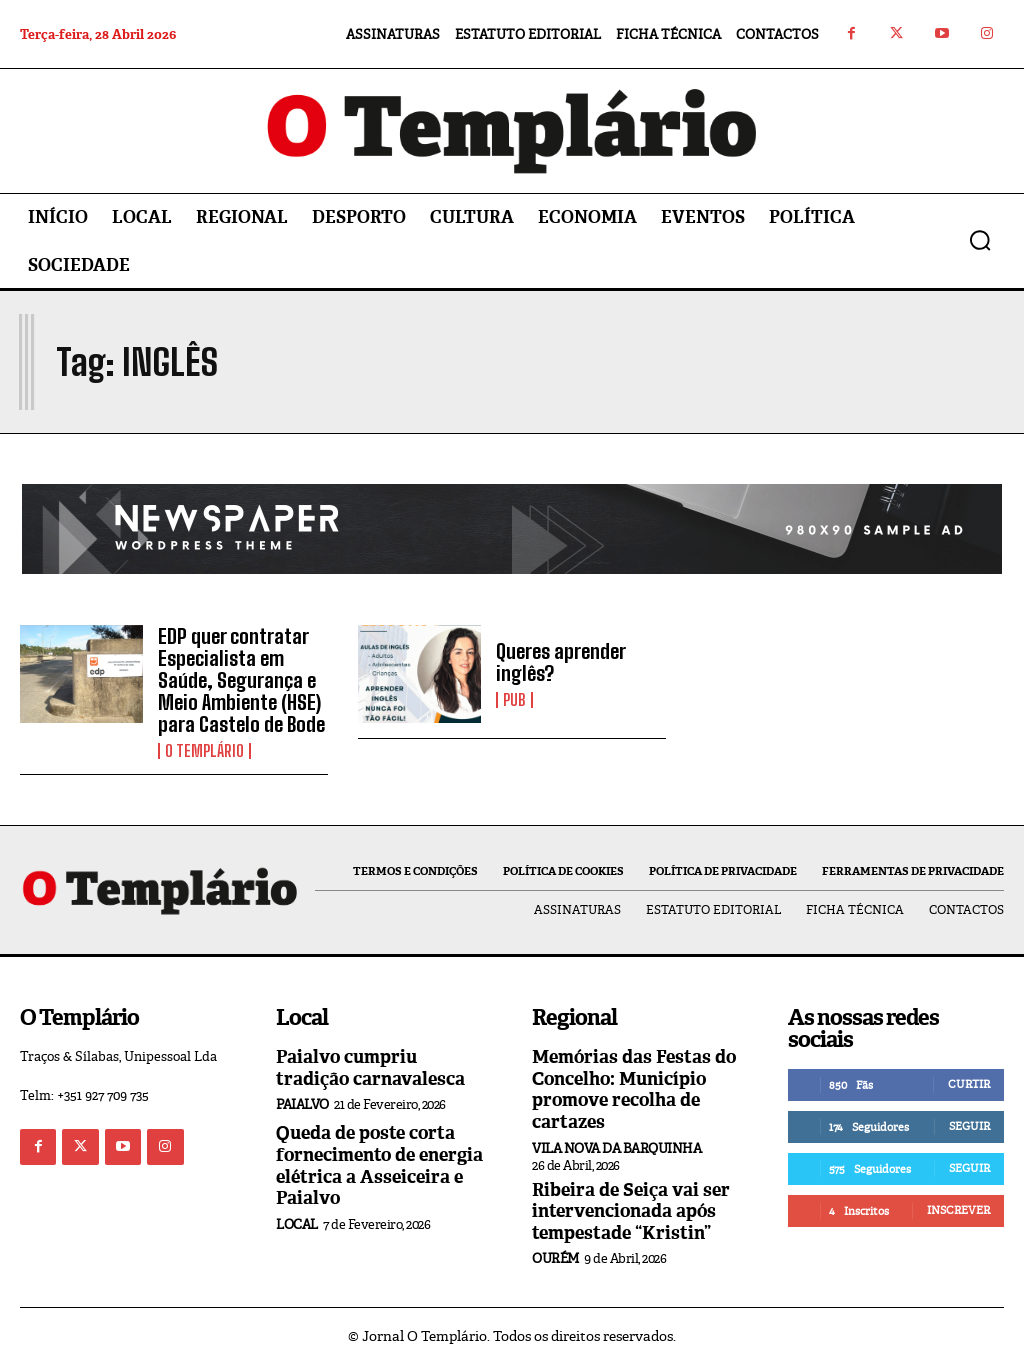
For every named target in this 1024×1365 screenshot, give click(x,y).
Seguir (969, 1126)
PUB (514, 700)
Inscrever (958, 1210)
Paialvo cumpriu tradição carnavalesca (370, 1068)
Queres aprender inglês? (561, 662)
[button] (980, 240)
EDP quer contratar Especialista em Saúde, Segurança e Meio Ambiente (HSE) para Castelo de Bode (241, 680)
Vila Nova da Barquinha (616, 1148)
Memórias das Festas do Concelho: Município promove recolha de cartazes (634, 1089)
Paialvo (302, 1104)
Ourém (555, 1258)
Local (297, 1224)
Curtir (969, 1084)
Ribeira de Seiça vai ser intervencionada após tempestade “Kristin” (631, 1211)
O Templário (204, 751)
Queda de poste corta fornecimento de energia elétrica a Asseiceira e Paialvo (379, 1165)
